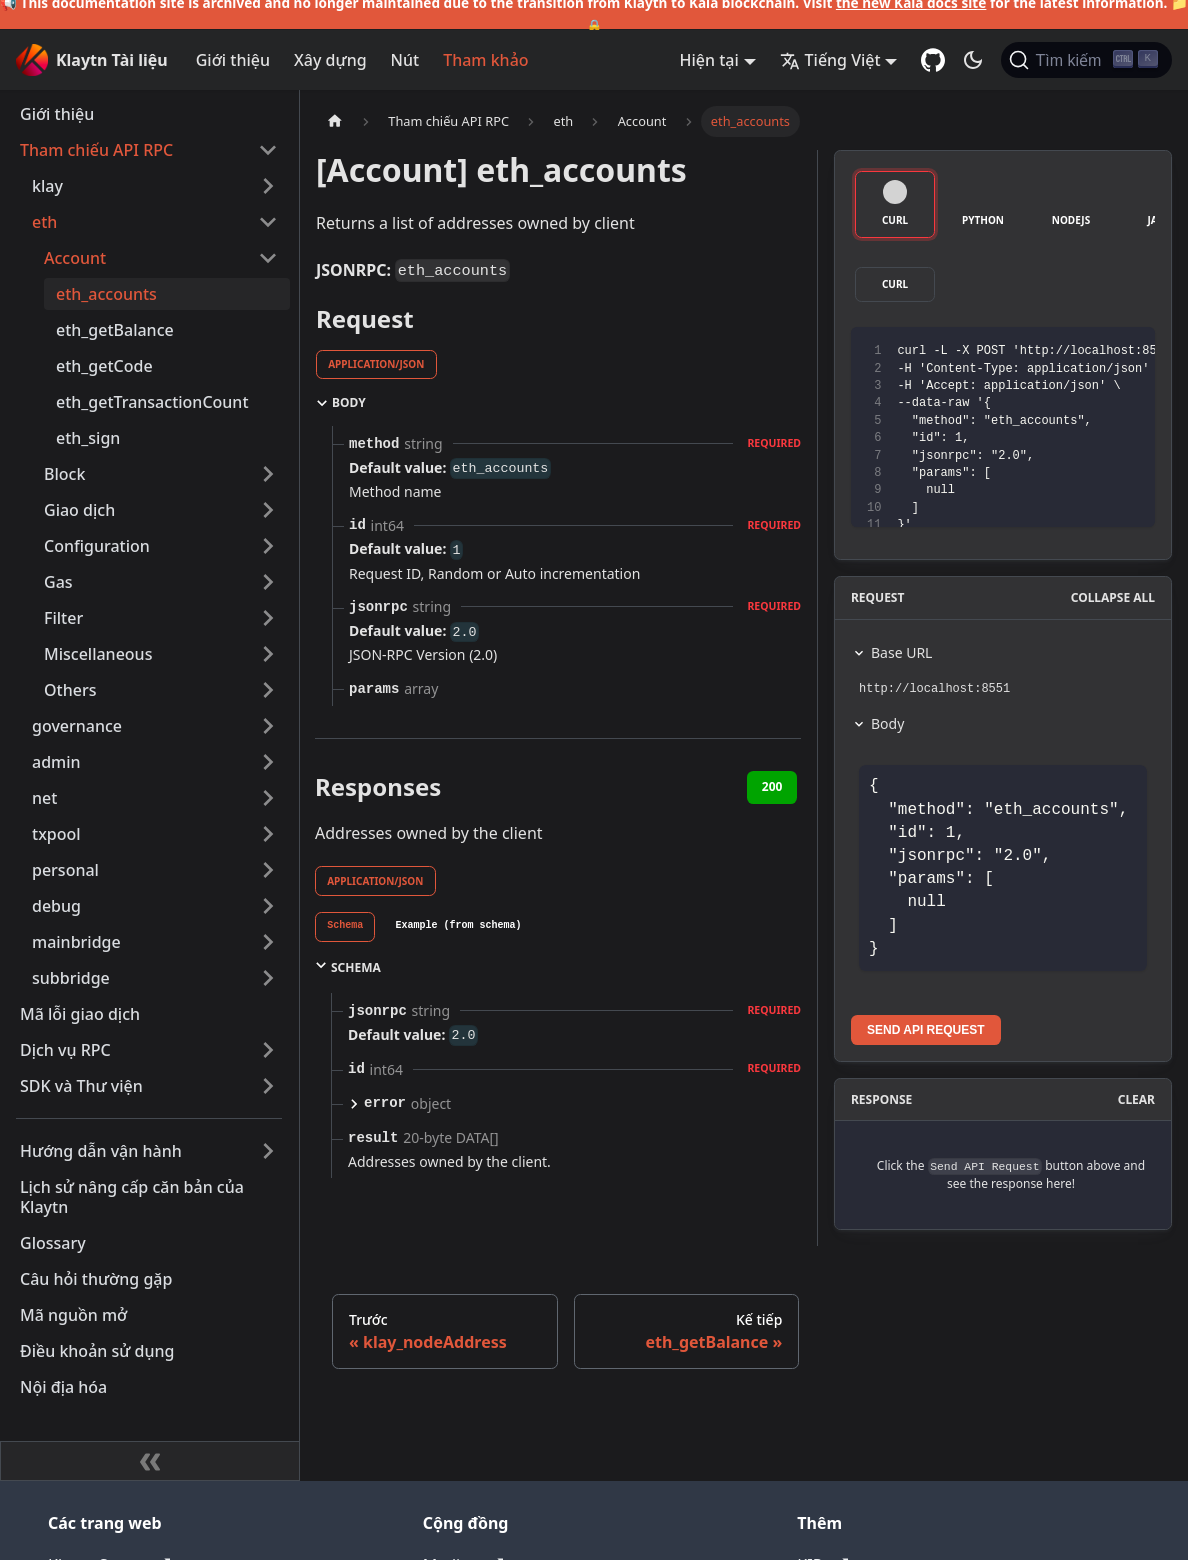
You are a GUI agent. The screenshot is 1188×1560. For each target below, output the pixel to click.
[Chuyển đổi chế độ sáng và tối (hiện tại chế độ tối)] (973, 60)
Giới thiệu (233, 60)
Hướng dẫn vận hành (101, 1151)
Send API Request (926, 1030)
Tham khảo (485, 60)
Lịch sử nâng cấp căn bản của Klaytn (132, 1197)
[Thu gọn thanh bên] (150, 1461)
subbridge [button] (71, 978)
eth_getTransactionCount (152, 402)
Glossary (53, 1243)
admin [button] (56, 762)
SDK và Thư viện (81, 1086)
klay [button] (47, 186)
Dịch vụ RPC (65, 1050)
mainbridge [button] (76, 942)
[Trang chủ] (335, 121)
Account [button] (75, 258)
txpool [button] (56, 834)
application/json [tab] (376, 364)
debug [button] (56, 906)
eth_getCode (104, 366)
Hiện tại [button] (709, 60)
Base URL (901, 652)
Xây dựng (330, 60)
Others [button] (70, 690)
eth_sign (88, 438)
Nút (405, 60)
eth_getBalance (115, 330)
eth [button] (44, 222)
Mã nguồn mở (73, 1315)
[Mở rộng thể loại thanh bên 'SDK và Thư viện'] (268, 1086)
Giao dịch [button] (79, 510)
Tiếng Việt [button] (830, 60)
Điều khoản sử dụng (97, 1351)
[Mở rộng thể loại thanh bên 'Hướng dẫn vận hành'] (268, 1151)
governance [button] (77, 726)
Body (887, 723)
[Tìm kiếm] (1086, 60)
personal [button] (65, 870)
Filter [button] (63, 618)
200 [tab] (772, 786)
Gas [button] (58, 582)
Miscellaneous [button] (98, 654)
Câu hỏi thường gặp (96, 1279)
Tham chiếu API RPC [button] (96, 150)
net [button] (44, 798)
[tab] (345, 927)
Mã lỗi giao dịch (80, 1014)
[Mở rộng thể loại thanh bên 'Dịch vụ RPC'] (268, 1050)
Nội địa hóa (63, 1387)
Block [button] (64, 474)
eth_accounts (106, 294)
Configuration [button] (97, 546)
